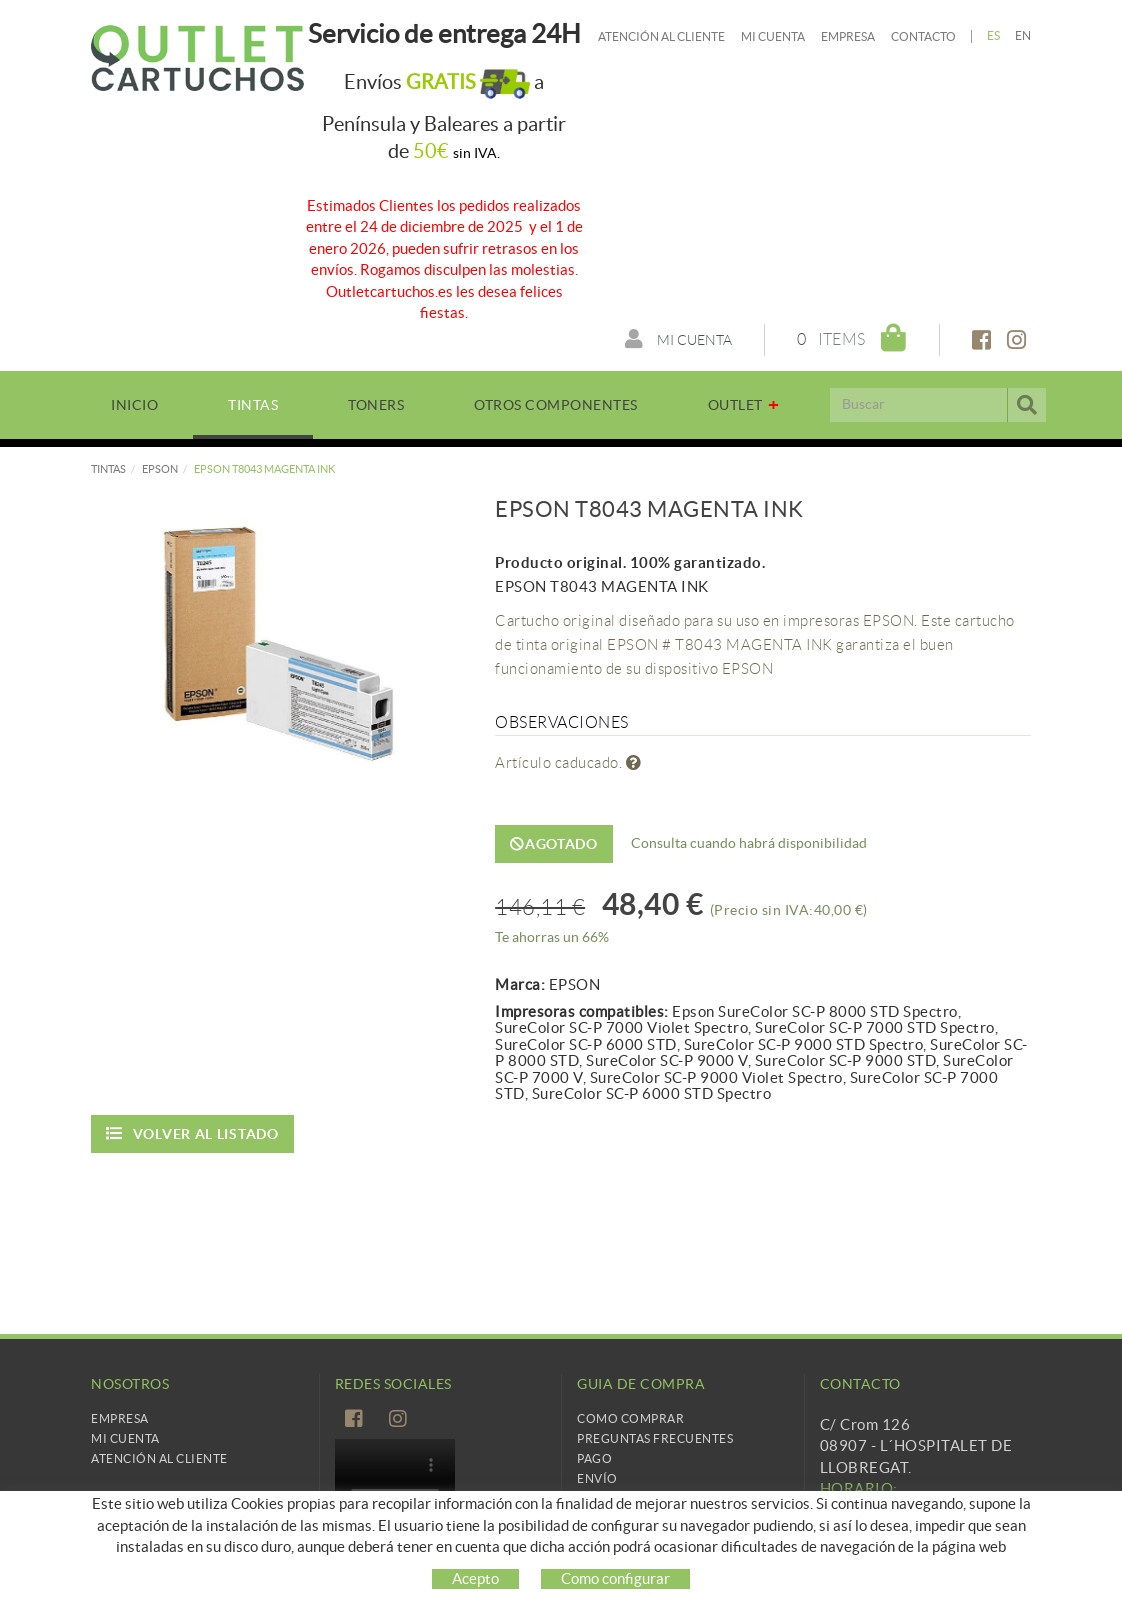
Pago (594, 1458)
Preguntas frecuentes (655, 1438)
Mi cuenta (773, 36)
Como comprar (630, 1418)
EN (1023, 35)
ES (994, 35)
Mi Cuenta (125, 1438)
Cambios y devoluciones (662, 1498)
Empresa (848, 36)
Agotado (554, 844)
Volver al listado (192, 1133)
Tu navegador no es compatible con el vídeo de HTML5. (395, 1476)
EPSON (160, 469)
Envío (597, 1478)
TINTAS (108, 469)
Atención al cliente (661, 36)
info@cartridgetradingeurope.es (932, 1563)
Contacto (923, 36)
